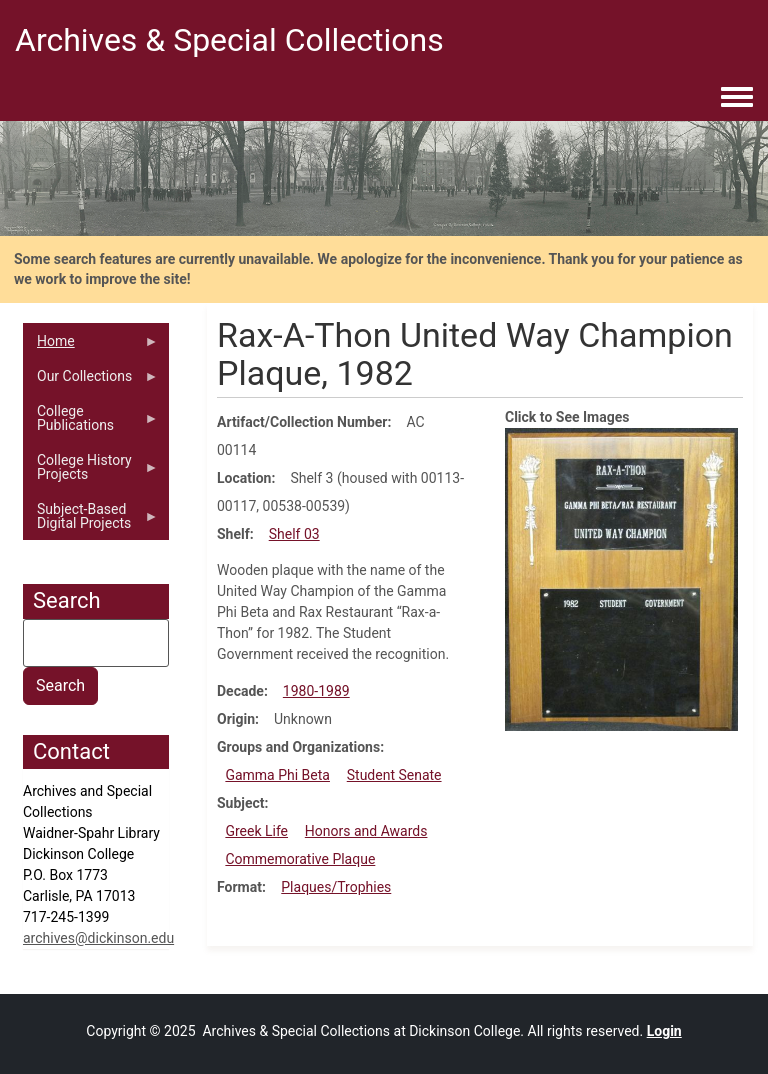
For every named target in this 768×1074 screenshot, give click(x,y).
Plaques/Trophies (336, 887)
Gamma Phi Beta (277, 775)
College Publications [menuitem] (91, 423)
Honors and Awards (366, 831)
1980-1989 (316, 691)
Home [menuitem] (91, 346)
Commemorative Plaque (300, 859)
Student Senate (394, 775)
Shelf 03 (294, 534)
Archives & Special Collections (229, 40)
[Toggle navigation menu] (737, 98)
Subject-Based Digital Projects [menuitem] (91, 521)
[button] (621, 578)
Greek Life (256, 831)
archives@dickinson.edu (98, 938)
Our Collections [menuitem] (91, 381)
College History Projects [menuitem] (91, 472)
